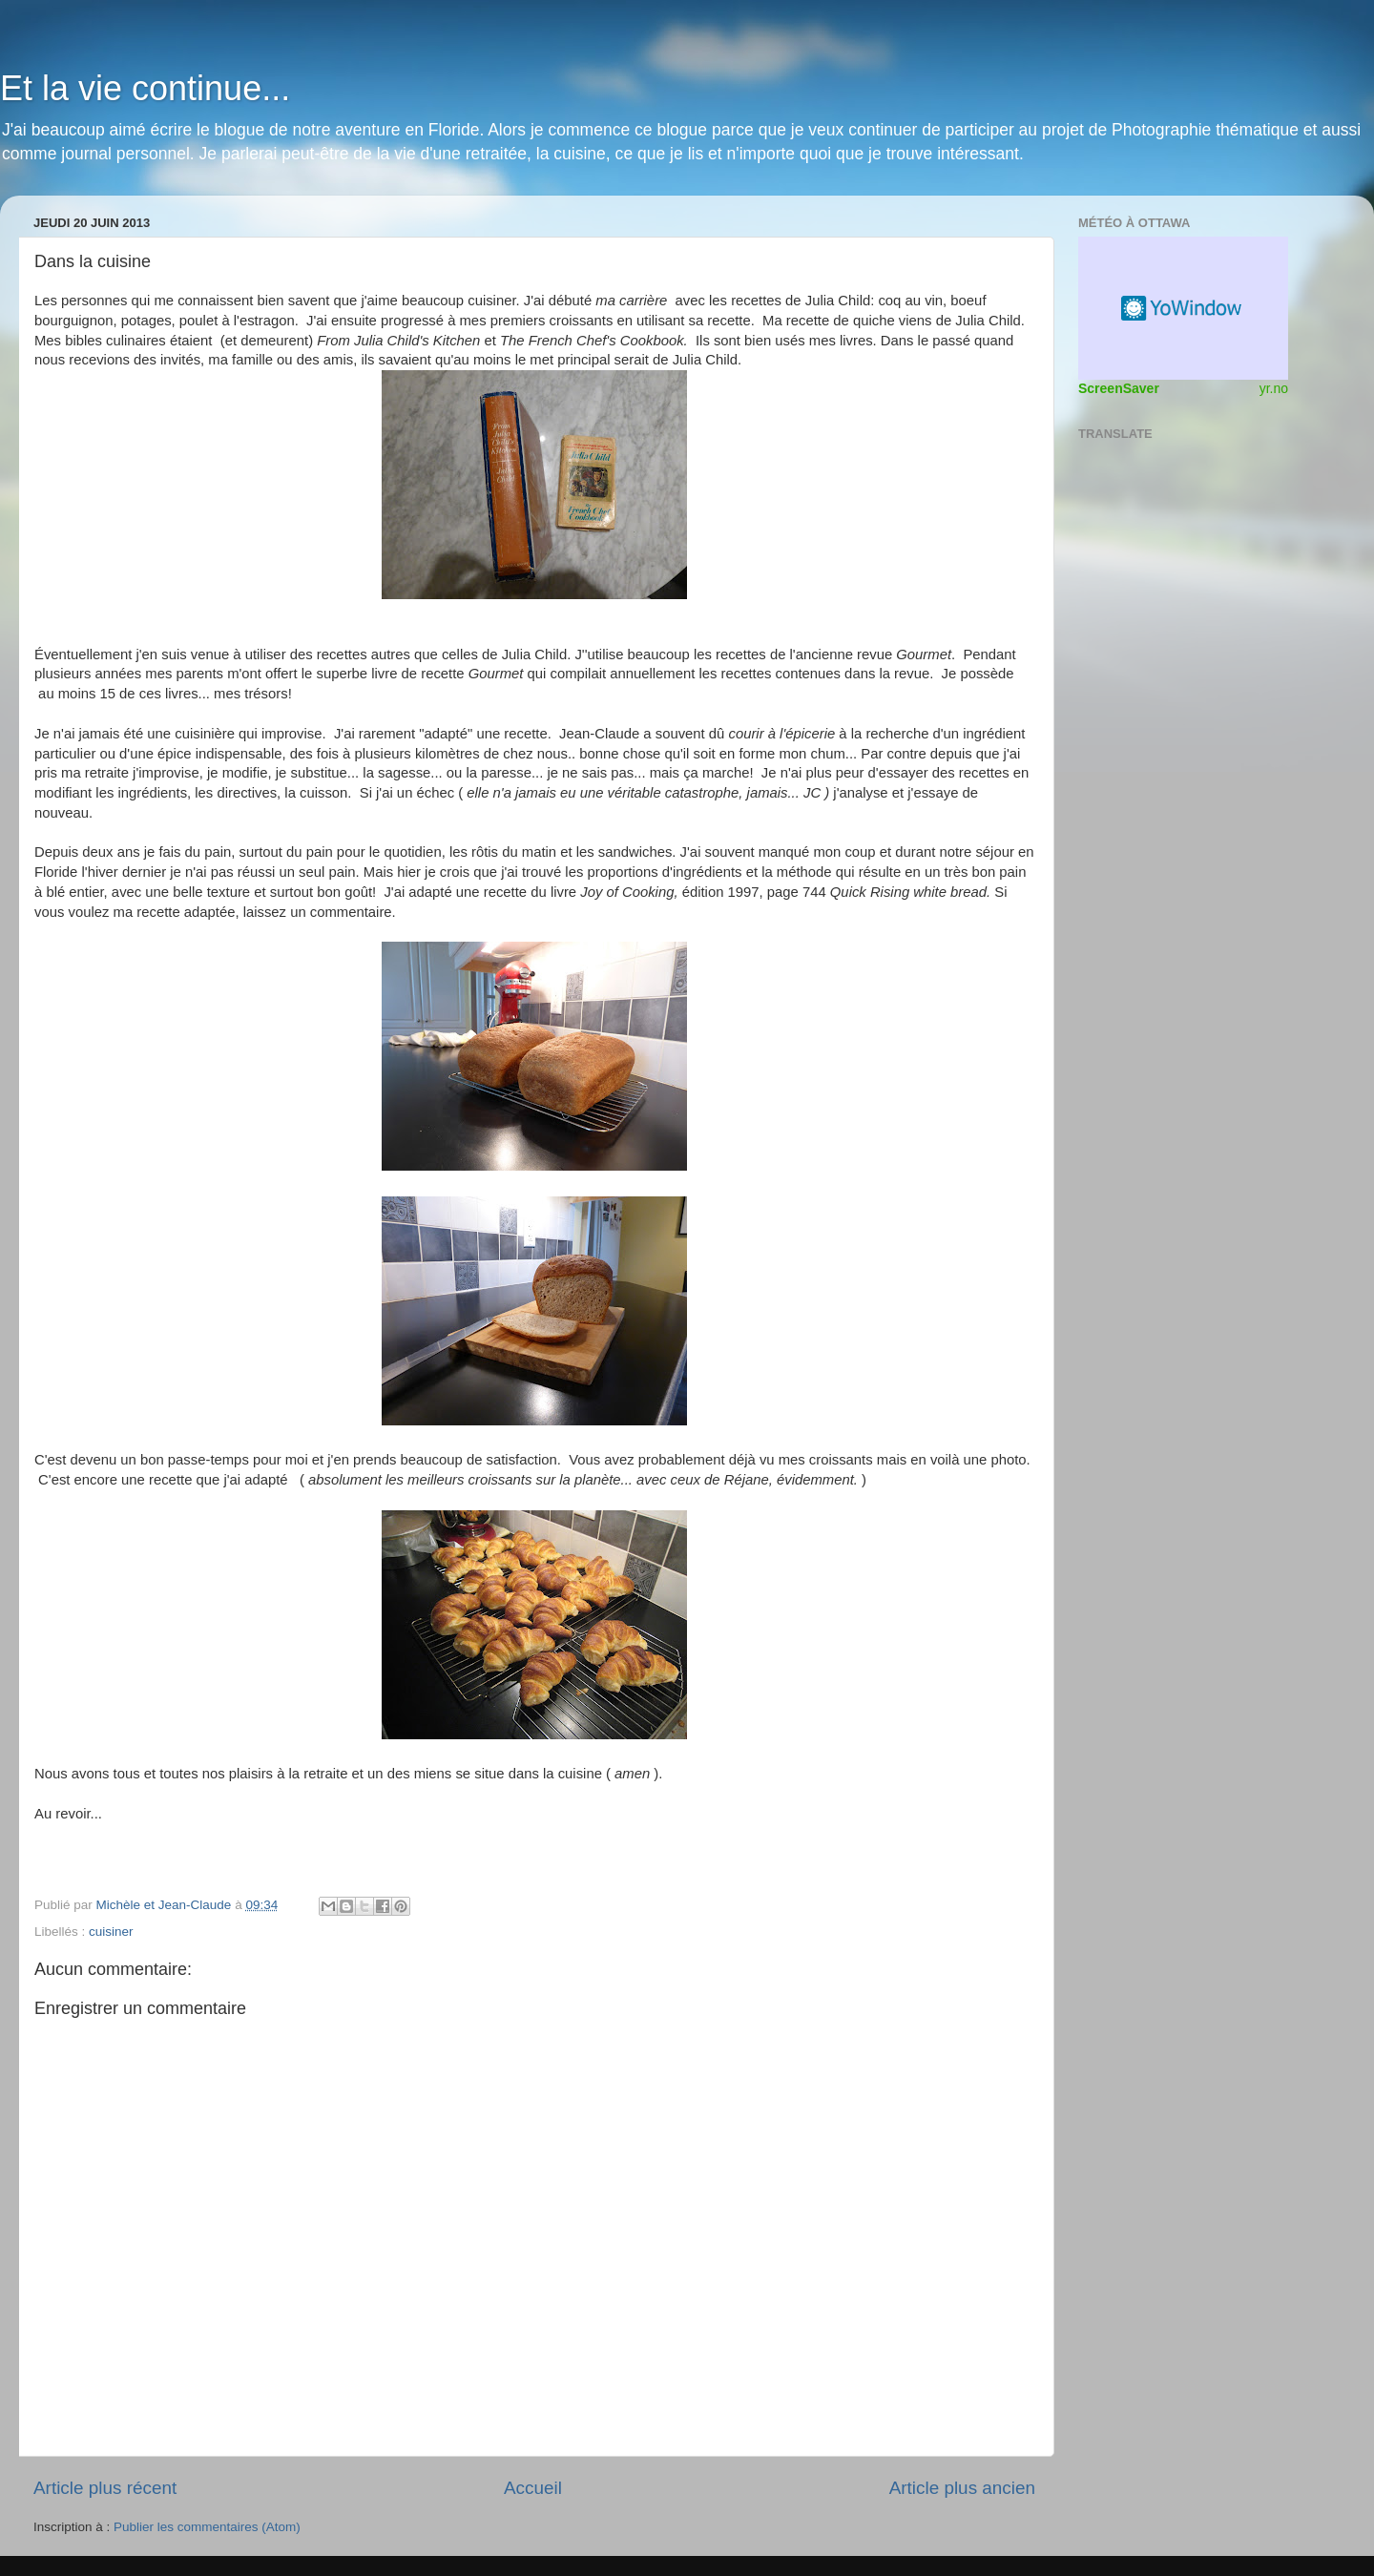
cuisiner (111, 1931)
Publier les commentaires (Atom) (207, 2527)
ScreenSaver (1118, 388)
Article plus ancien (962, 2488)
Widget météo (1183, 308)
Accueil (533, 2488)
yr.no (1274, 388)
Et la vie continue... (145, 88)
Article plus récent (105, 2488)
